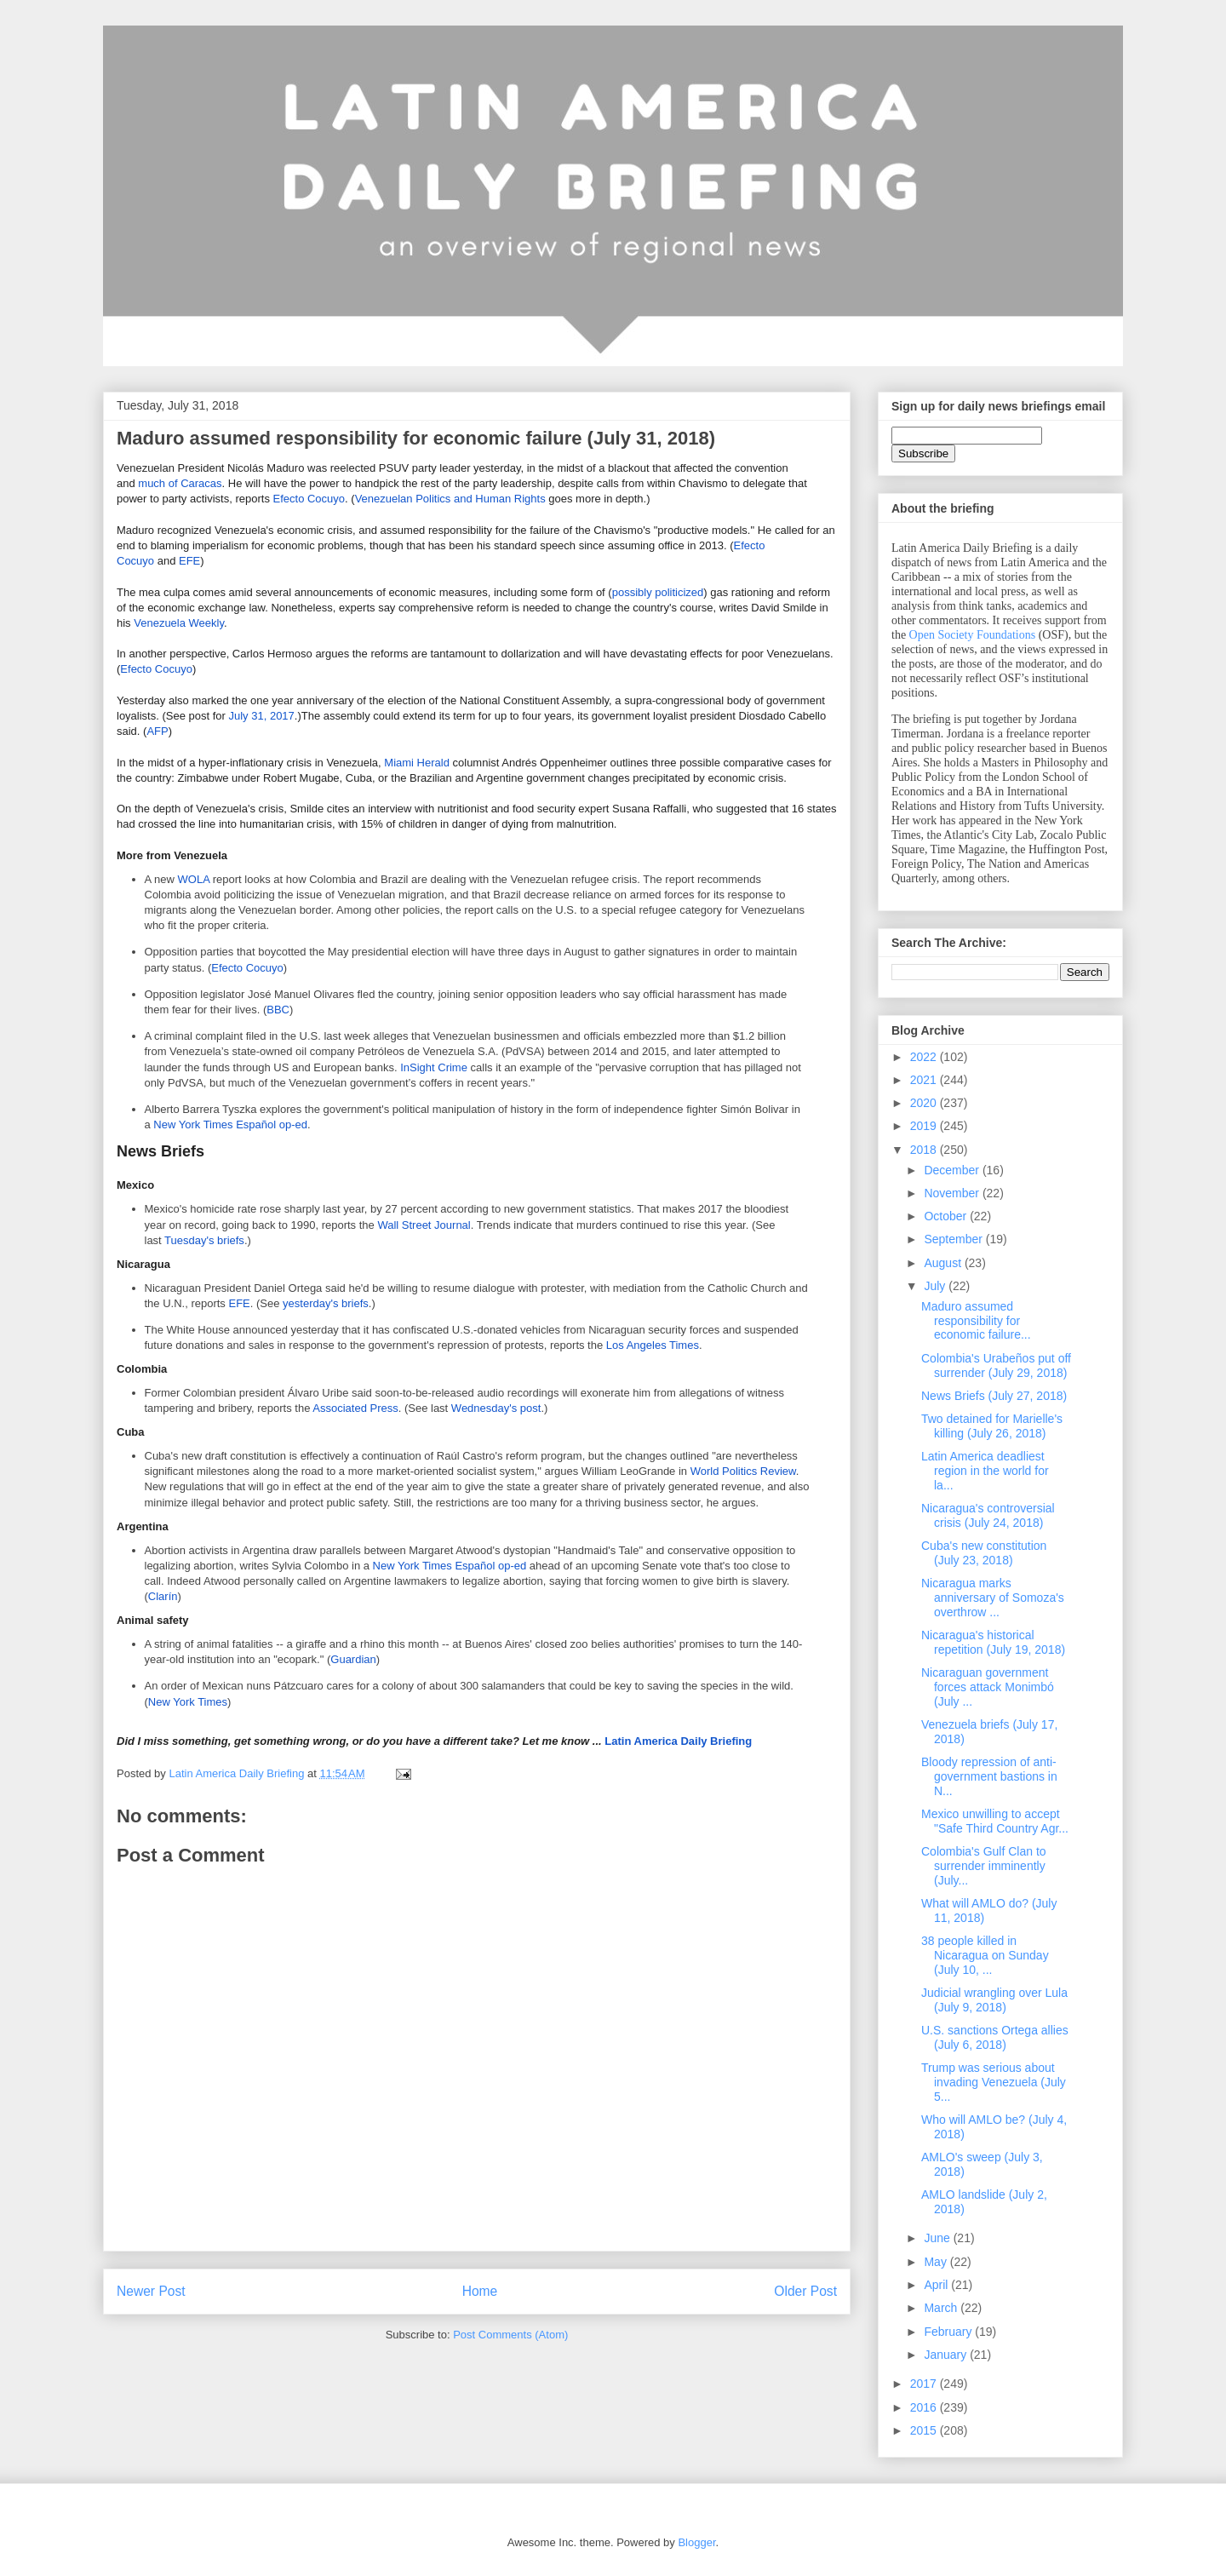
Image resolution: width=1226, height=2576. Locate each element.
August (944, 1263)
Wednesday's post (496, 1408)
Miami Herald (417, 762)
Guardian (352, 1659)
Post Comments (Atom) (510, 2334)
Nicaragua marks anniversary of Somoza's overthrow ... (992, 1597)
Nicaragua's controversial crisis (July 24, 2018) (988, 1515)
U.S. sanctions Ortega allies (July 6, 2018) (994, 2037)
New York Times (187, 1701)
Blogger (696, 2542)
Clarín (163, 1596)
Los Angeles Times (652, 1345)
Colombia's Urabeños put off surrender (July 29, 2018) (996, 1365)
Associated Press (355, 1408)
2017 (925, 2383)
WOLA (194, 879)
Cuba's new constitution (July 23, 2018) (983, 1553)
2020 (925, 1103)
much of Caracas (179, 483)
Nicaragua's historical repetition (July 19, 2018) (993, 1642)
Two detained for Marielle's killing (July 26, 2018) (992, 1426)
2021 (925, 1080)
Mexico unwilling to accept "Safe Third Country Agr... (994, 1821)
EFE (189, 560)
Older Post (805, 2291)
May (936, 2262)
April (937, 2285)
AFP (157, 731)
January (947, 2354)
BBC (277, 1009)
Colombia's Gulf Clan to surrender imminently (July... (983, 1866)
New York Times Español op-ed (230, 1124)
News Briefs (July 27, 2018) (994, 1396)
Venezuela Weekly (179, 623)
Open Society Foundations (972, 634)
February (949, 2331)
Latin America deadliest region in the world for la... (985, 1470)
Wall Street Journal (423, 1225)
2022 (925, 1057)
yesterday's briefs (326, 1303)
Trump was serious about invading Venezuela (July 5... (993, 2082)
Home (480, 2291)
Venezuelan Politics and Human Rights (450, 498)
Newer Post (151, 2291)
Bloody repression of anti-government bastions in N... (989, 1776)
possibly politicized (658, 592)
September (954, 1239)
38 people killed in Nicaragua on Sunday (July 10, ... (985, 1955)
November (953, 1193)
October (947, 1216)
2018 (925, 1149)
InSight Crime (433, 1067)
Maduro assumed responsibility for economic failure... (976, 1320)
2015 (925, 2430)
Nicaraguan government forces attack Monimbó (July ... (987, 1687)
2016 (925, 2407)
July (936, 1286)
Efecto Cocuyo (309, 498)
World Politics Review (743, 1471)
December (953, 1170)
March (942, 2308)
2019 (925, 1126)
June (938, 2238)
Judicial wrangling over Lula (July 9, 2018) (994, 2000)
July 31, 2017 (262, 715)
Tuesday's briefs (204, 1240)
